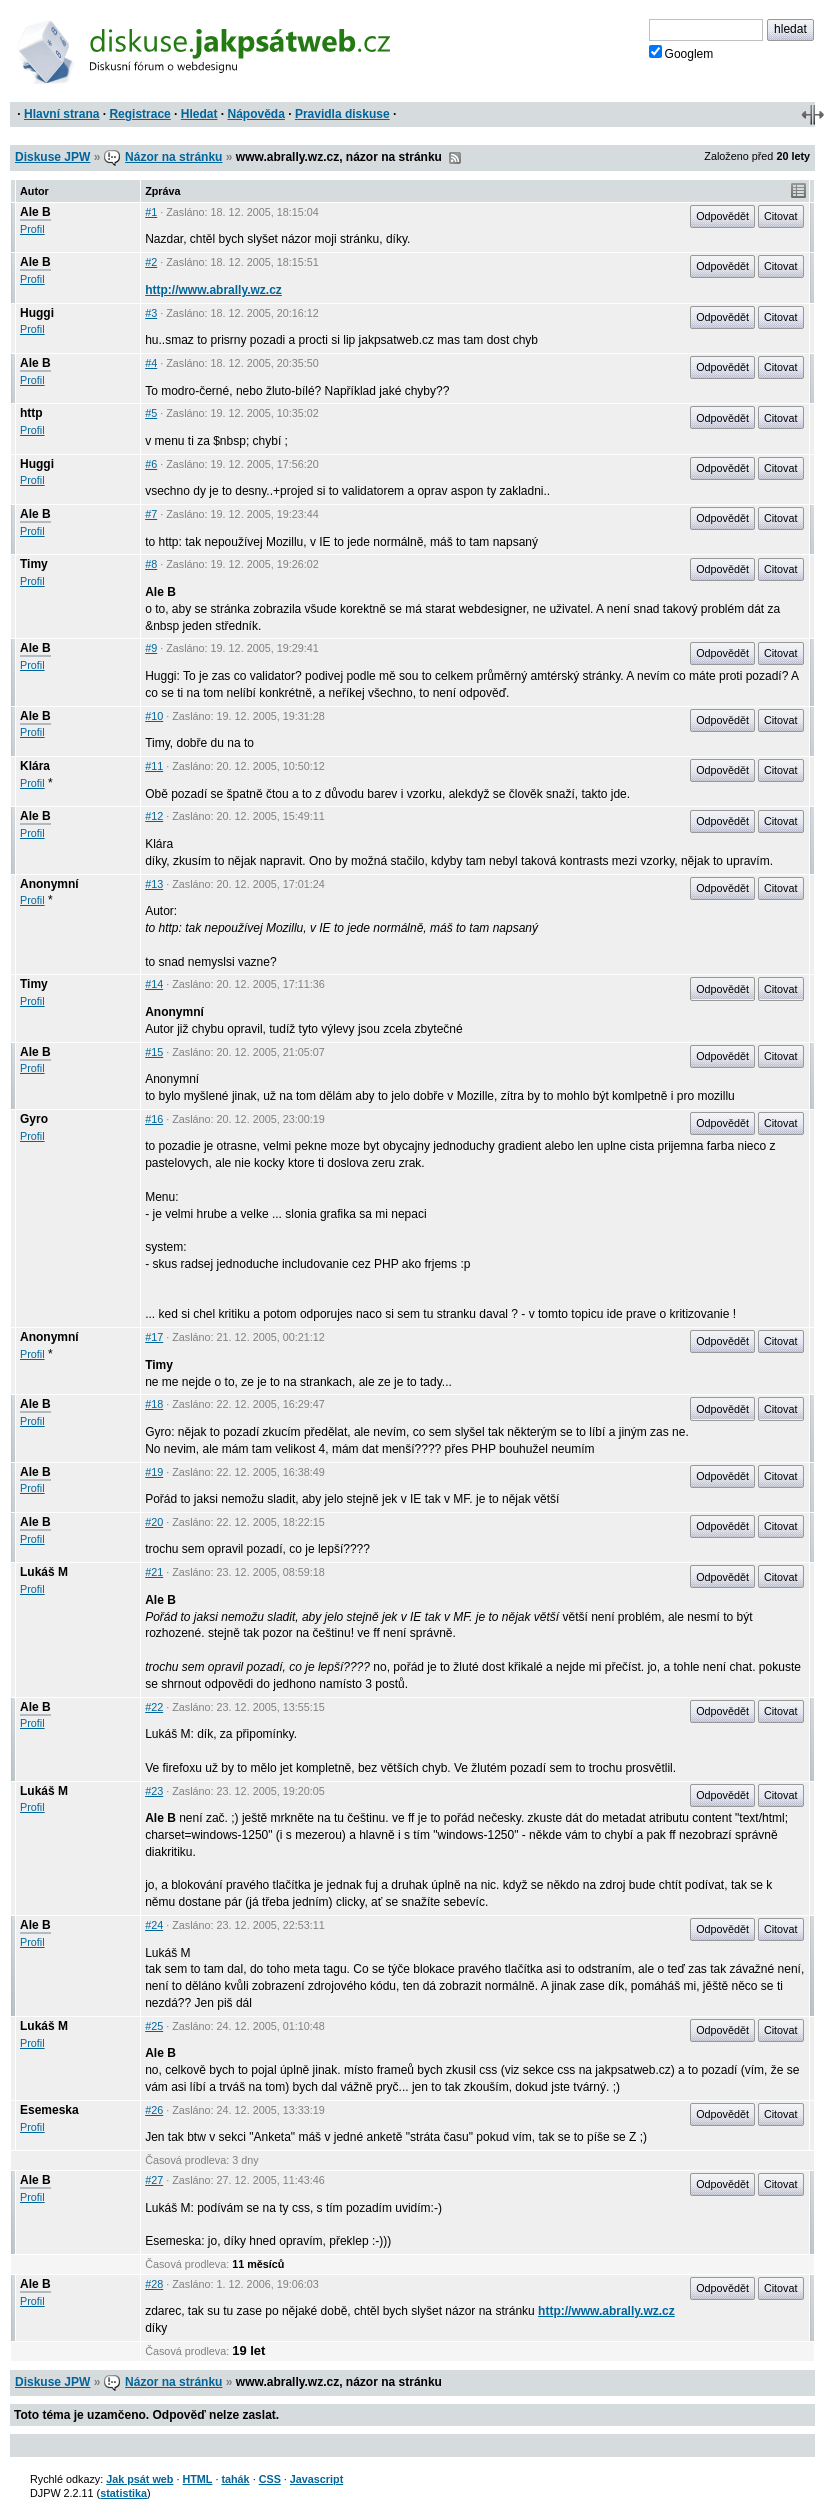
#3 (151, 313)
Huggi (37, 313)
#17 (154, 1337)
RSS (455, 158)
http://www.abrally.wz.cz (213, 290)
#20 (154, 1522)
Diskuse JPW (52, 157)
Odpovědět (722, 216)
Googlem (681, 53)
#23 (154, 1791)
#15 (154, 1052)
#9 (151, 648)
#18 (154, 1404)
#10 (154, 716)
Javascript (316, 2479)
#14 (154, 984)
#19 (154, 1472)
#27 (154, 2180)
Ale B (35, 212)
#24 (154, 1925)
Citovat (781, 216)
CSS (270, 2479)
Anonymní (49, 884)
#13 (154, 884)
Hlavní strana (61, 114)
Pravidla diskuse (342, 114)
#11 (154, 766)
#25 (154, 2026)
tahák (235, 2479)
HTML (197, 2479)
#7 (151, 514)
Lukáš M (44, 1572)
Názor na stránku (173, 157)
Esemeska (49, 2110)
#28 (154, 2284)
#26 (154, 2110)
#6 (151, 464)
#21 (154, 1572)
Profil (32, 229)
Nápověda (256, 114)
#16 (154, 1119)
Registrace (139, 114)
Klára (35, 766)
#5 (151, 413)
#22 (154, 1707)
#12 (154, 816)
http (31, 413)
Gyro (34, 1119)
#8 (151, 564)
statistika (123, 2493)
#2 (151, 262)
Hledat (199, 114)
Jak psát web (139, 2479)
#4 (151, 363)
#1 (151, 212)
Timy (34, 564)
